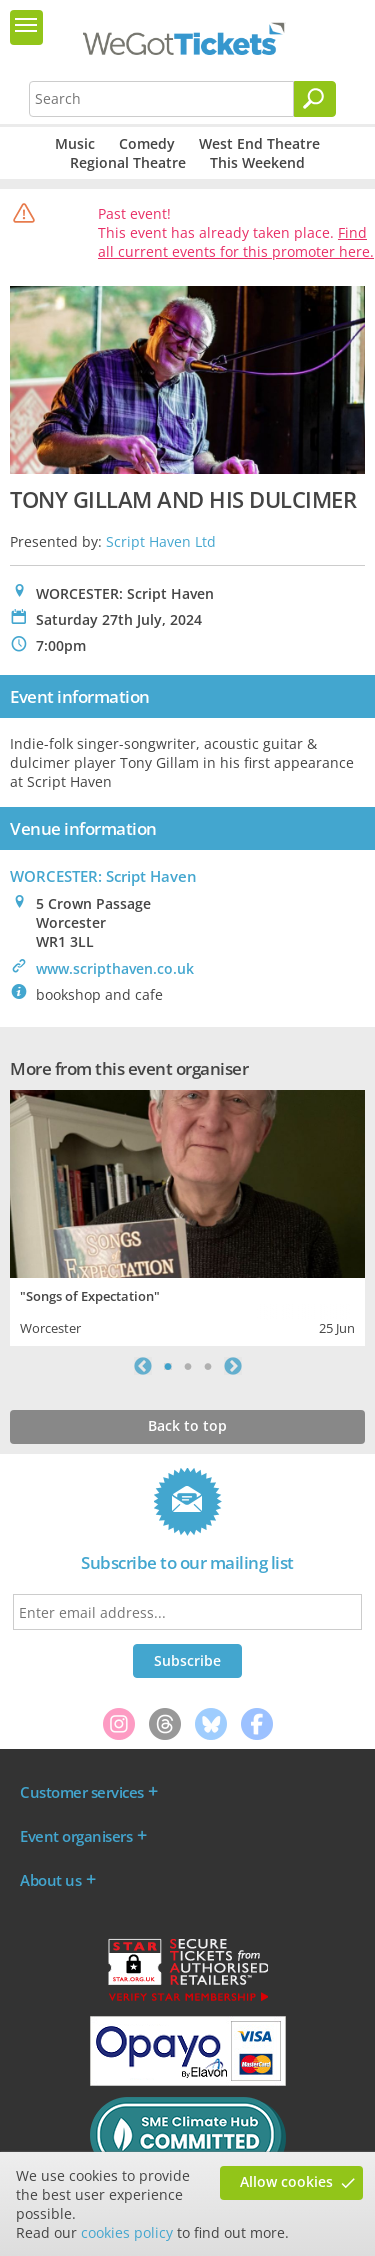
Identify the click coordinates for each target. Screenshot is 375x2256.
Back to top (187, 1425)
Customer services (82, 1792)
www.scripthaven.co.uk (115, 968)
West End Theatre (259, 143)
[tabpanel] (187, 1215)
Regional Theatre (128, 162)
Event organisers (76, 1836)
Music (75, 143)
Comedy (147, 143)
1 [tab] (168, 1366)
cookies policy (127, 2232)
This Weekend (257, 162)
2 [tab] (188, 1366)
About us (50, 1880)
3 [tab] (208, 1366)
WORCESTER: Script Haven (103, 876)
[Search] (315, 99)
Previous (143, 1366)
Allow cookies (286, 2181)
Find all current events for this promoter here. (236, 242)
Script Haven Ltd (161, 541)
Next (233, 1366)
